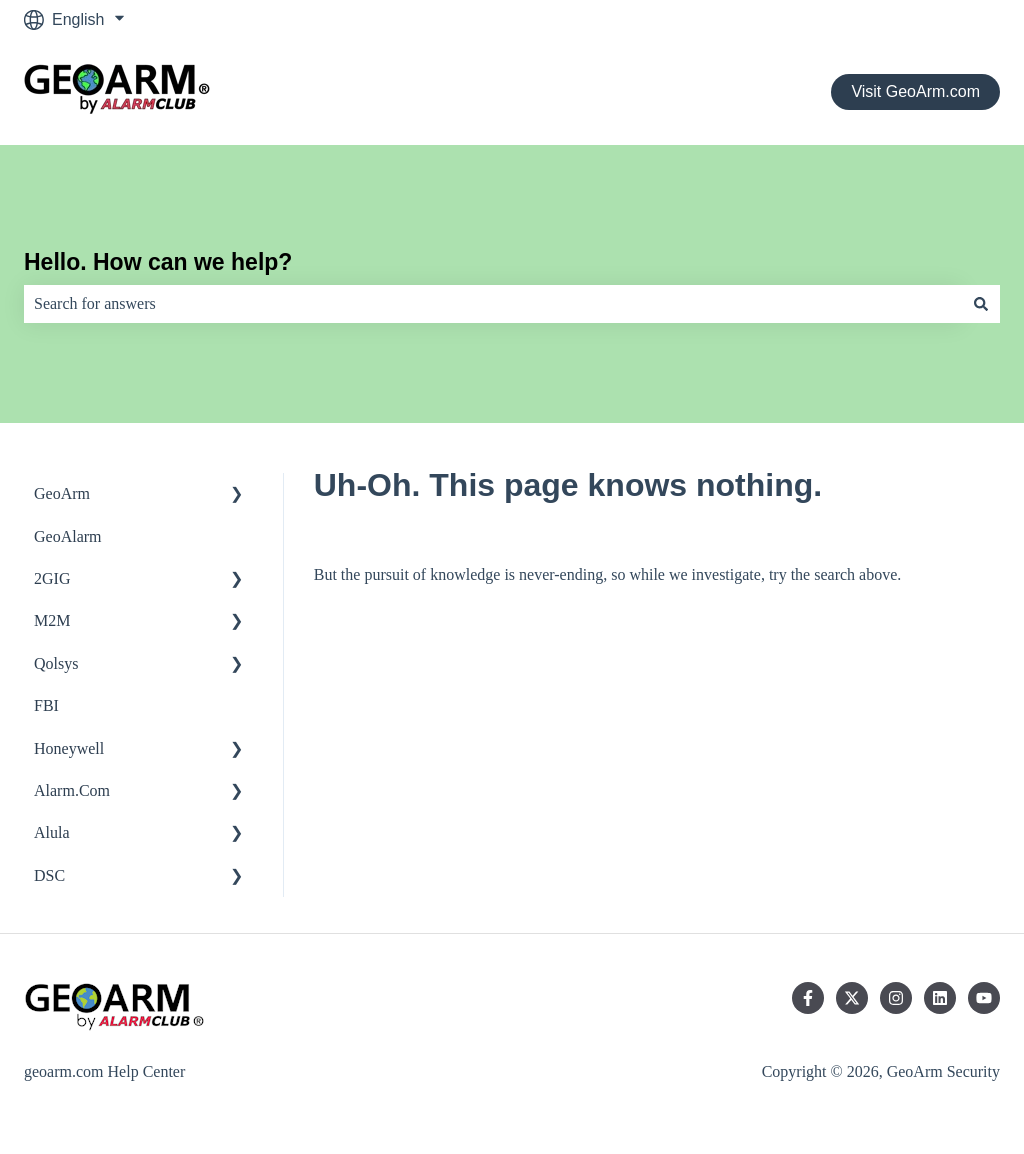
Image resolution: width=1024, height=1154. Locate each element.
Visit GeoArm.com (915, 91)
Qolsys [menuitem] (56, 663)
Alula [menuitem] (52, 832)
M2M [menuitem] (52, 620)
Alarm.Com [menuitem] (72, 790)
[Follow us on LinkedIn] (940, 998)
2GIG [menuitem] (52, 578)
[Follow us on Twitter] (852, 998)
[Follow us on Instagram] (896, 998)
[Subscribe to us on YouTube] (984, 998)
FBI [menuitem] (46, 705)
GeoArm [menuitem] (62, 493)
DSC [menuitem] (49, 875)
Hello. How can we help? (158, 262)
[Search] (981, 304)
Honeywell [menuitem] (69, 748)
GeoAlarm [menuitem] (68, 536)
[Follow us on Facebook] (808, 998)
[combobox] (493, 304)
